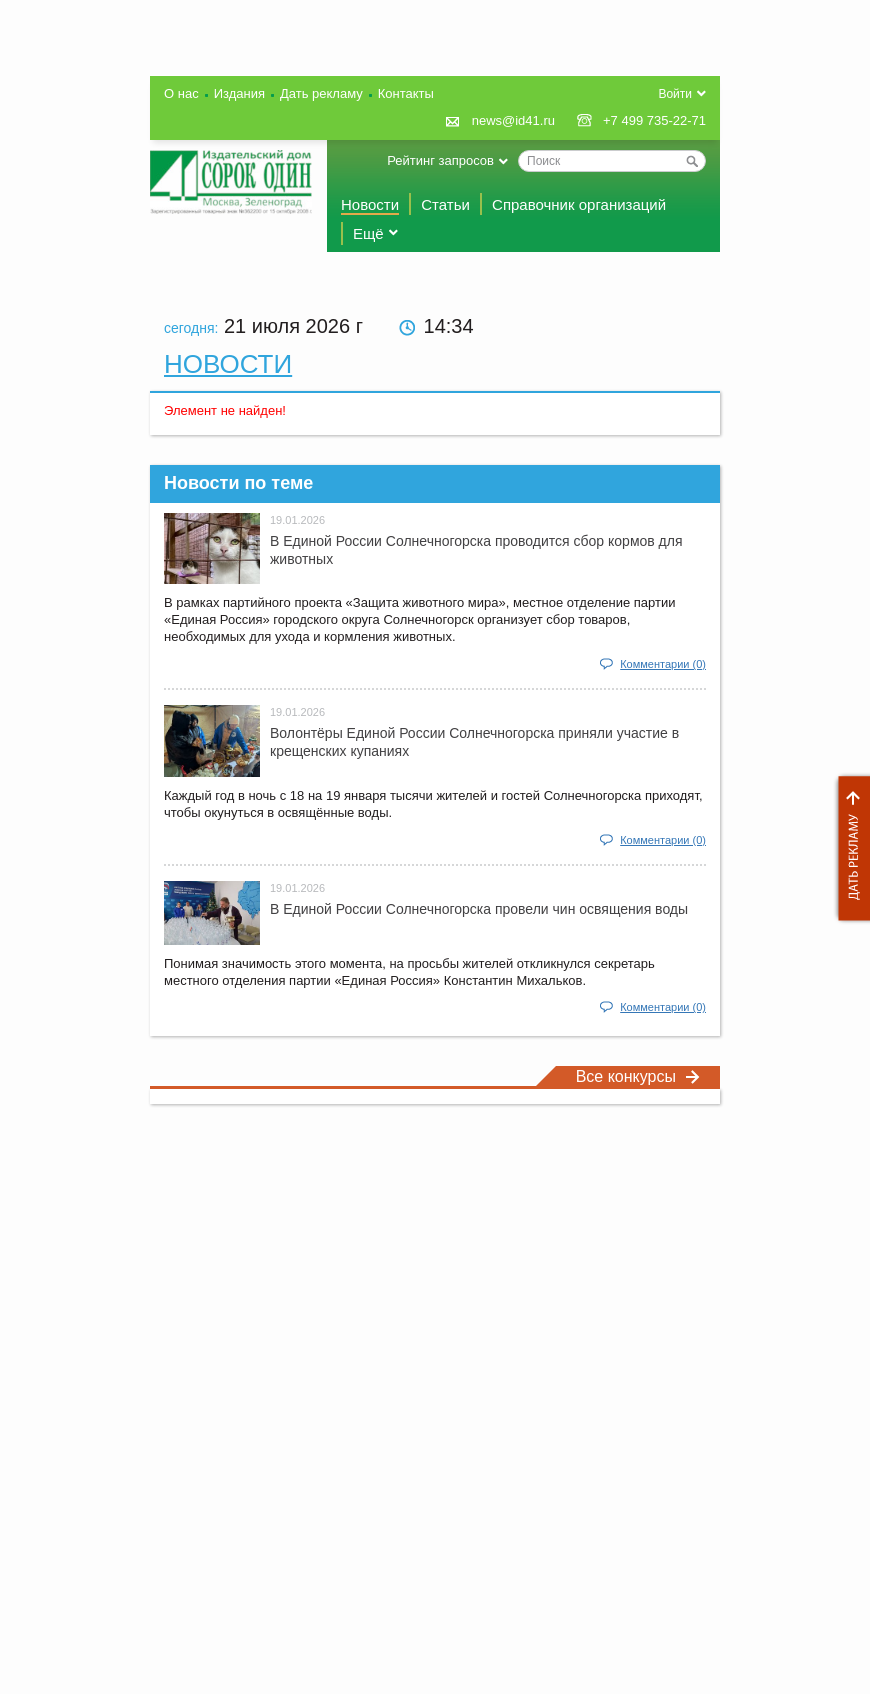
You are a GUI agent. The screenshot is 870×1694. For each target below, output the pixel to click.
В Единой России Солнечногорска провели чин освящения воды (479, 909)
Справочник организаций (579, 204)
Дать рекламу (849, 848)
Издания (239, 93)
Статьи (445, 204)
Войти (675, 94)
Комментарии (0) (663, 664)
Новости (370, 204)
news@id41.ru (513, 120)
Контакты (406, 93)
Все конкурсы (638, 1076)
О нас (181, 93)
